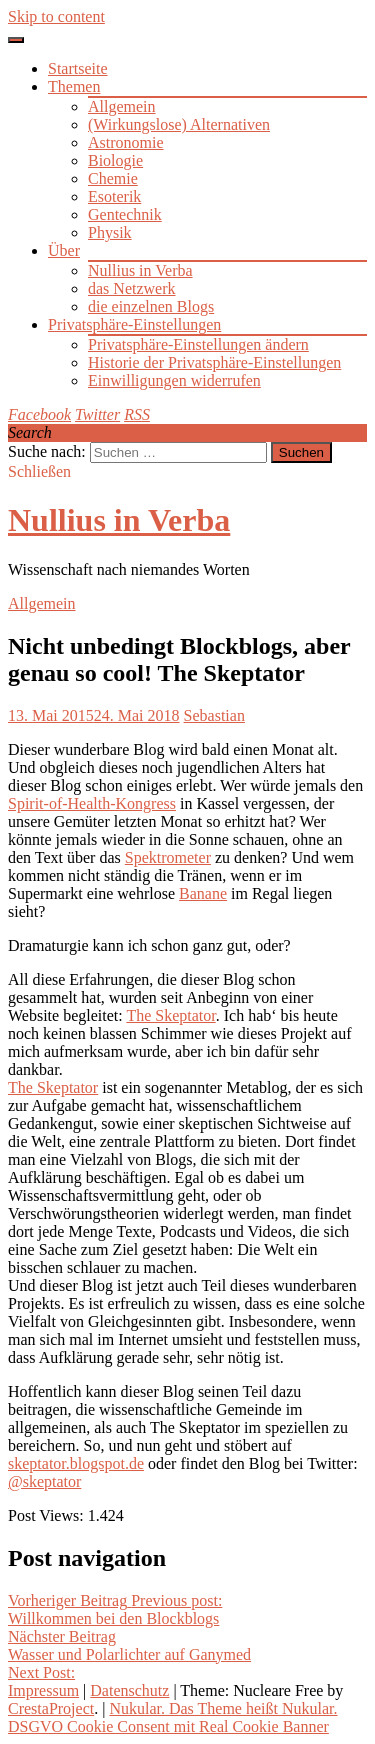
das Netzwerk (132, 288)
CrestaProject (51, 1708)
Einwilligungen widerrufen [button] (174, 380)
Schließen (39, 471)
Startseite (78, 68)
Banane (203, 893)
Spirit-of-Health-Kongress (92, 803)
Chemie (113, 178)
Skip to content (56, 16)
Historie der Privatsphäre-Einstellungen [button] (214, 362)
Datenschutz (129, 1690)
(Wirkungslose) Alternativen (179, 124)
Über (64, 250)
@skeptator (44, 1481)
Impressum (43, 1690)
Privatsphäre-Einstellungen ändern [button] (198, 344)
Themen (74, 86)
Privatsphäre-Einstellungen (134, 324)
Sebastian (214, 715)
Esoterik (114, 196)
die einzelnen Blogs (151, 306)
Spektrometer (168, 857)
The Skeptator (170, 1015)
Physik (110, 232)
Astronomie (126, 142)
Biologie (115, 160)
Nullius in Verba (140, 270)
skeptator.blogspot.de (76, 1463)
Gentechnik (125, 214)
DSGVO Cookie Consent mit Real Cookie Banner (168, 1726)
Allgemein (122, 106)
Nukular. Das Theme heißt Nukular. (223, 1708)
